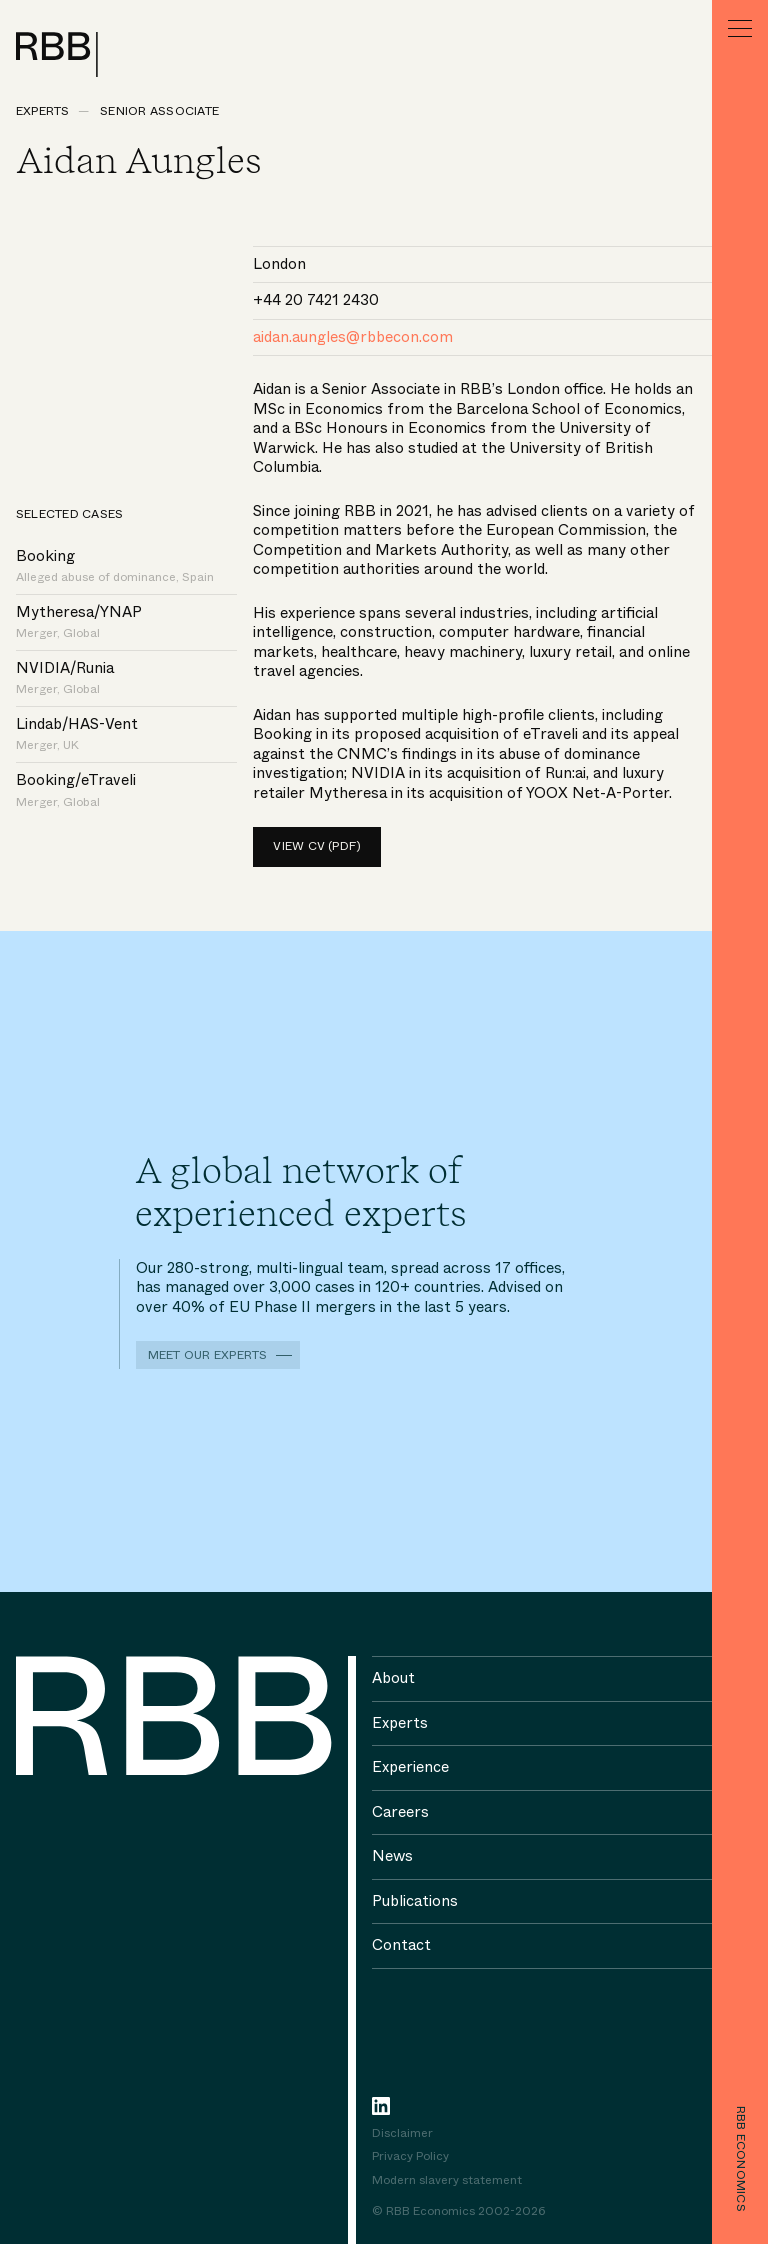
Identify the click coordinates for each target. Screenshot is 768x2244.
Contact (401, 1945)
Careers (400, 1812)
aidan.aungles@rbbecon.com (353, 337)
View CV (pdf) (317, 846)
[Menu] (740, 28)
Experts (43, 111)
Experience (410, 1767)
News (392, 1856)
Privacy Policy (410, 2157)
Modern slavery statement (447, 2181)
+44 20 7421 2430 (316, 300)
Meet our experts (208, 1355)
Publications (415, 1901)
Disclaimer (402, 2134)
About (393, 1678)
